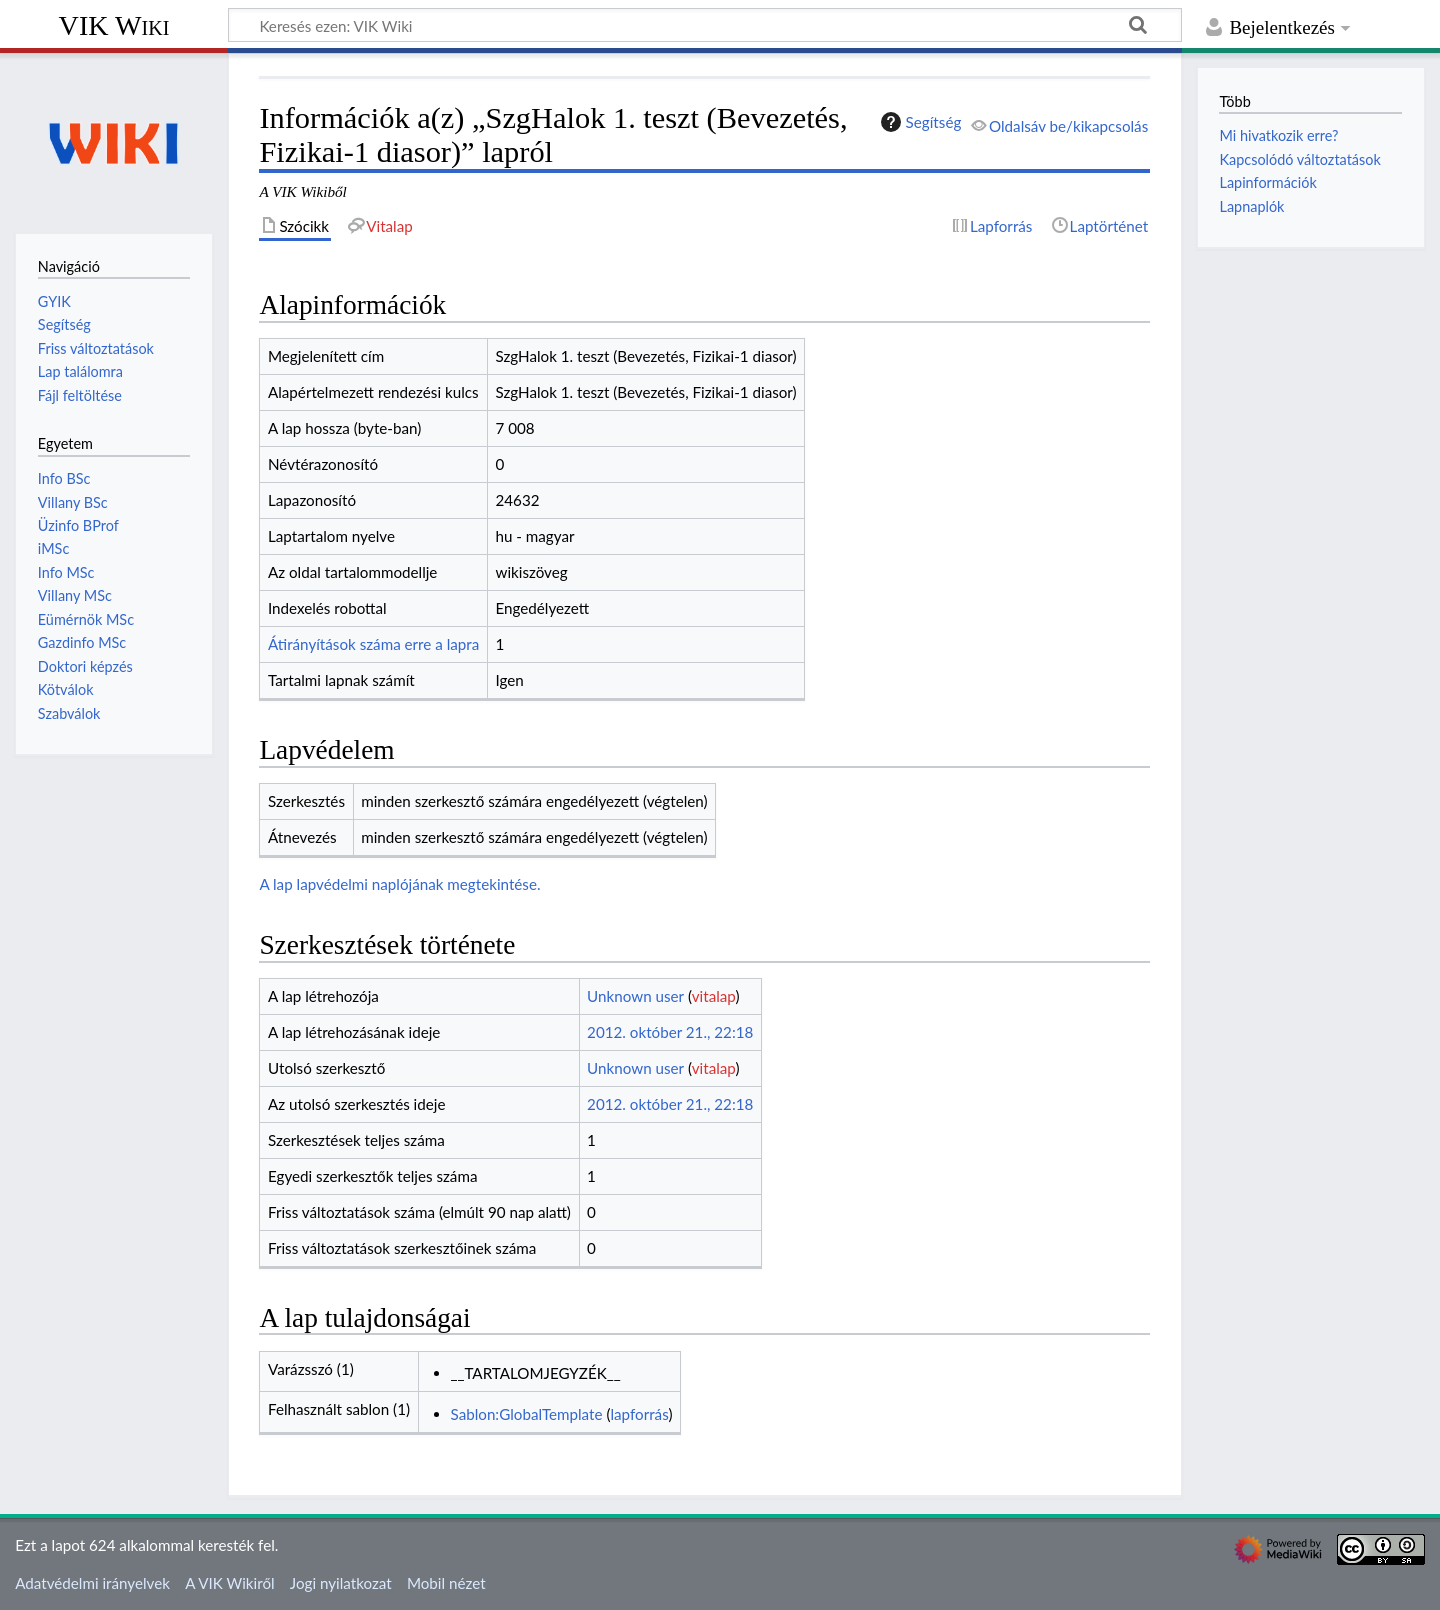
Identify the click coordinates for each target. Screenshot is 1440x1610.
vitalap (714, 996)
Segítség (919, 122)
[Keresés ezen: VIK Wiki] (705, 25)
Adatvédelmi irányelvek (92, 1583)
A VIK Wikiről (229, 1583)
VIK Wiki (114, 25)
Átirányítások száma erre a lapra (373, 644)
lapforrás (639, 1414)
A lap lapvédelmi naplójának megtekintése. (399, 884)
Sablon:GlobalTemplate (527, 1414)
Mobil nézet (446, 1583)
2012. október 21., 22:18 (670, 1032)
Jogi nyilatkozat (341, 1583)
